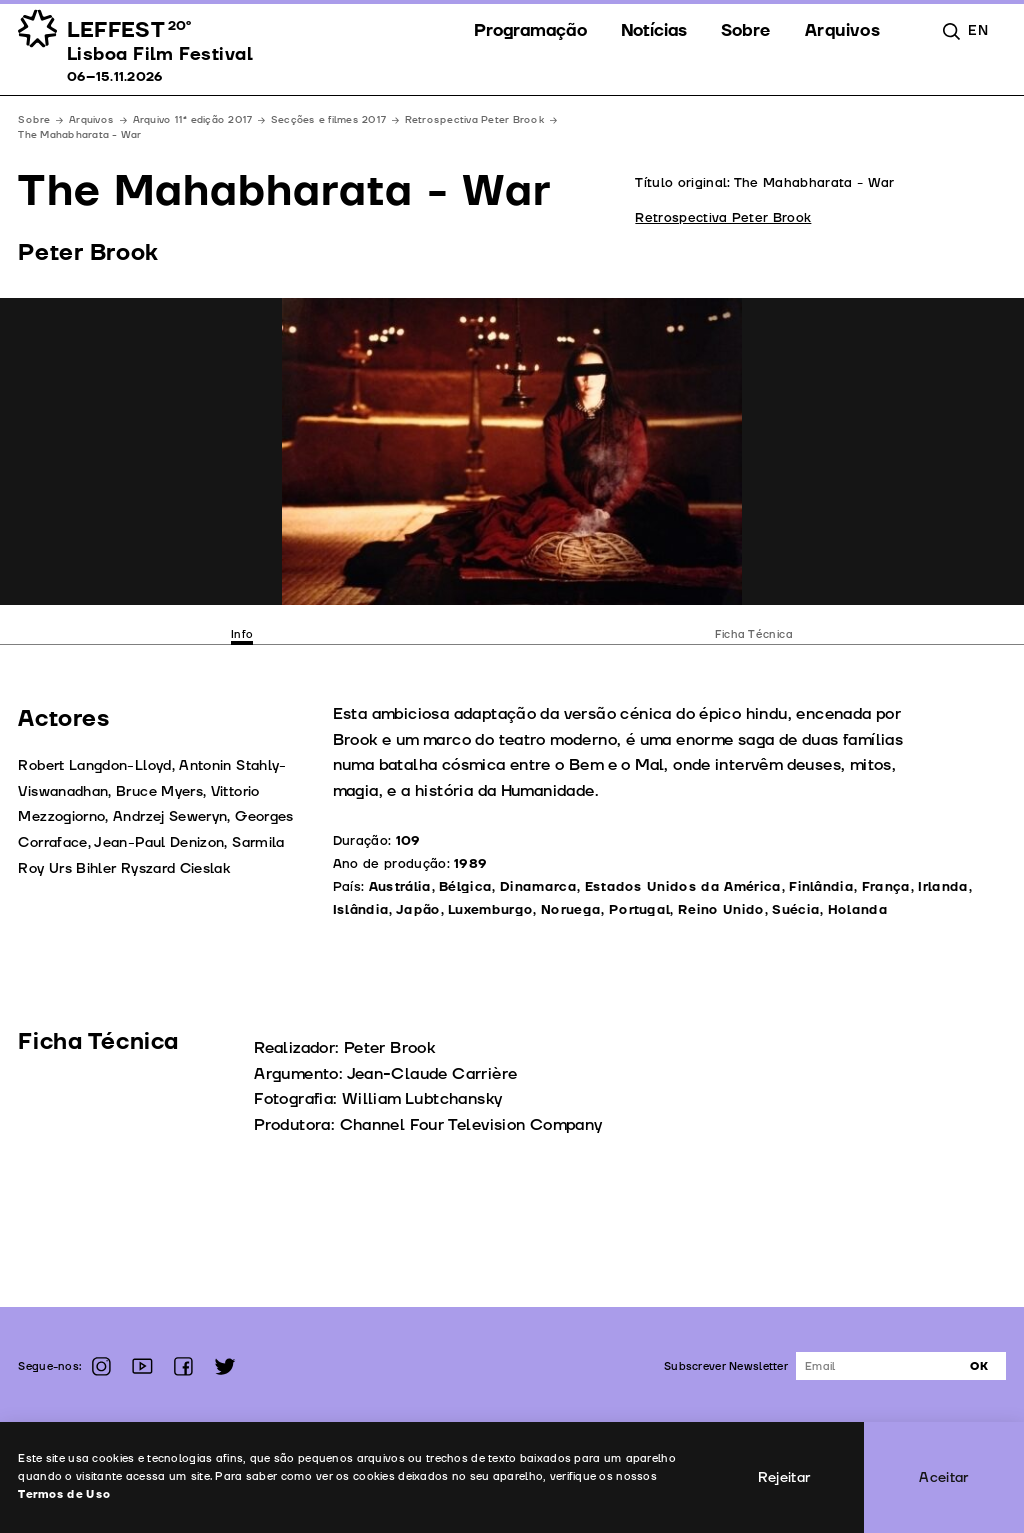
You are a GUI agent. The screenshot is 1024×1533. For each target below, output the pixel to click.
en (978, 30)
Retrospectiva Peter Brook (474, 120)
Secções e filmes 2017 (328, 120)
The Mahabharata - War (79, 135)
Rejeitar (784, 1477)
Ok (979, 1366)
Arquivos (91, 120)
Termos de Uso (64, 1494)
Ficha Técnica (754, 634)
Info (242, 634)
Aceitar (944, 1477)
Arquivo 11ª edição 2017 (193, 120)
